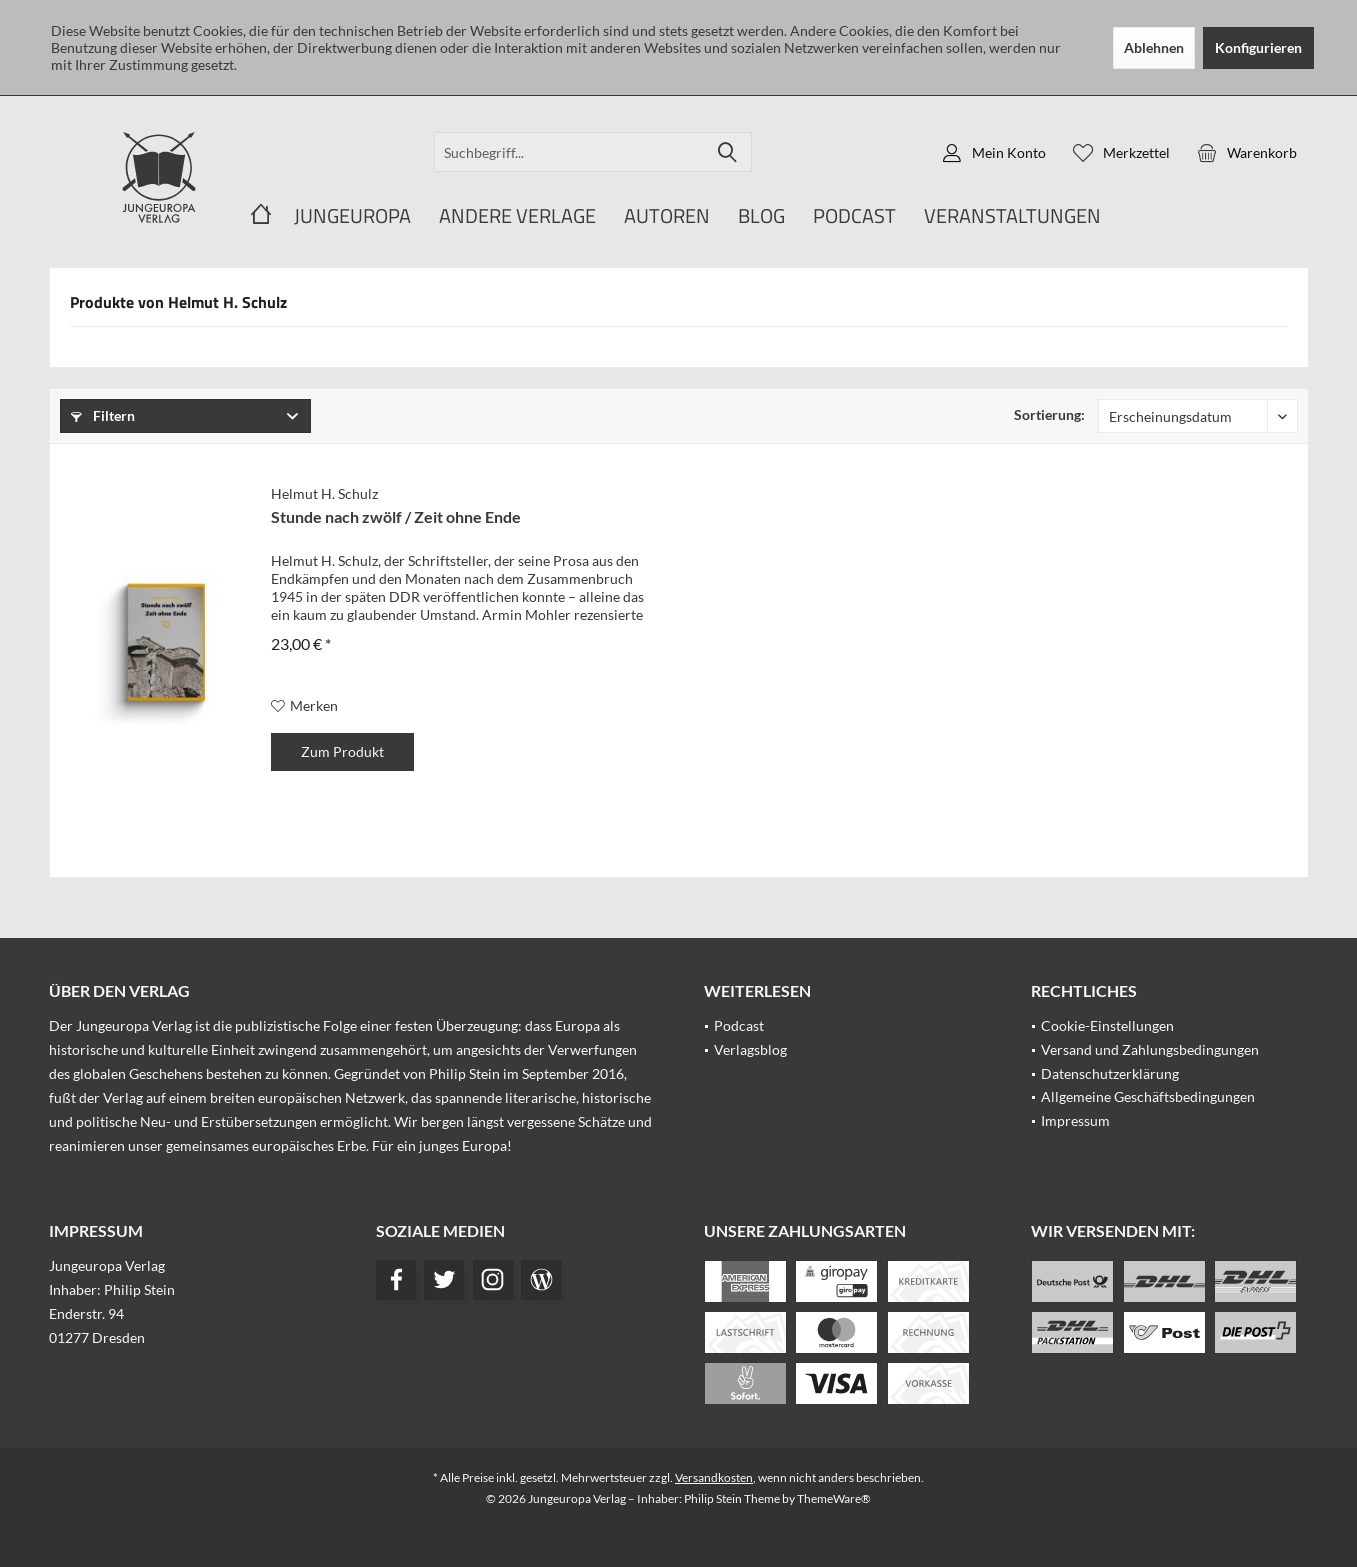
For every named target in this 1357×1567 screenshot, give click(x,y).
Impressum (1075, 1120)
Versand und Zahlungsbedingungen (1150, 1049)
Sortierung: (1049, 414)
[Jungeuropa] (352, 216)
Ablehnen (1154, 47)
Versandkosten (714, 1477)
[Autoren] (667, 216)
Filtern (103, 415)
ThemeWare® (834, 1498)
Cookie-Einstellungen (1107, 1025)
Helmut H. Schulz (324, 493)
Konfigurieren (1258, 47)
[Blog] (761, 216)
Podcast (739, 1025)
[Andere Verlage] (517, 216)
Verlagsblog (750, 1049)
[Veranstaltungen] (1012, 216)
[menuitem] (1247, 152)
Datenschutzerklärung (1110, 1073)
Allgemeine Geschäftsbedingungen (1148, 1096)
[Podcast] (854, 216)
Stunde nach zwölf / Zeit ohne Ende (396, 516)
